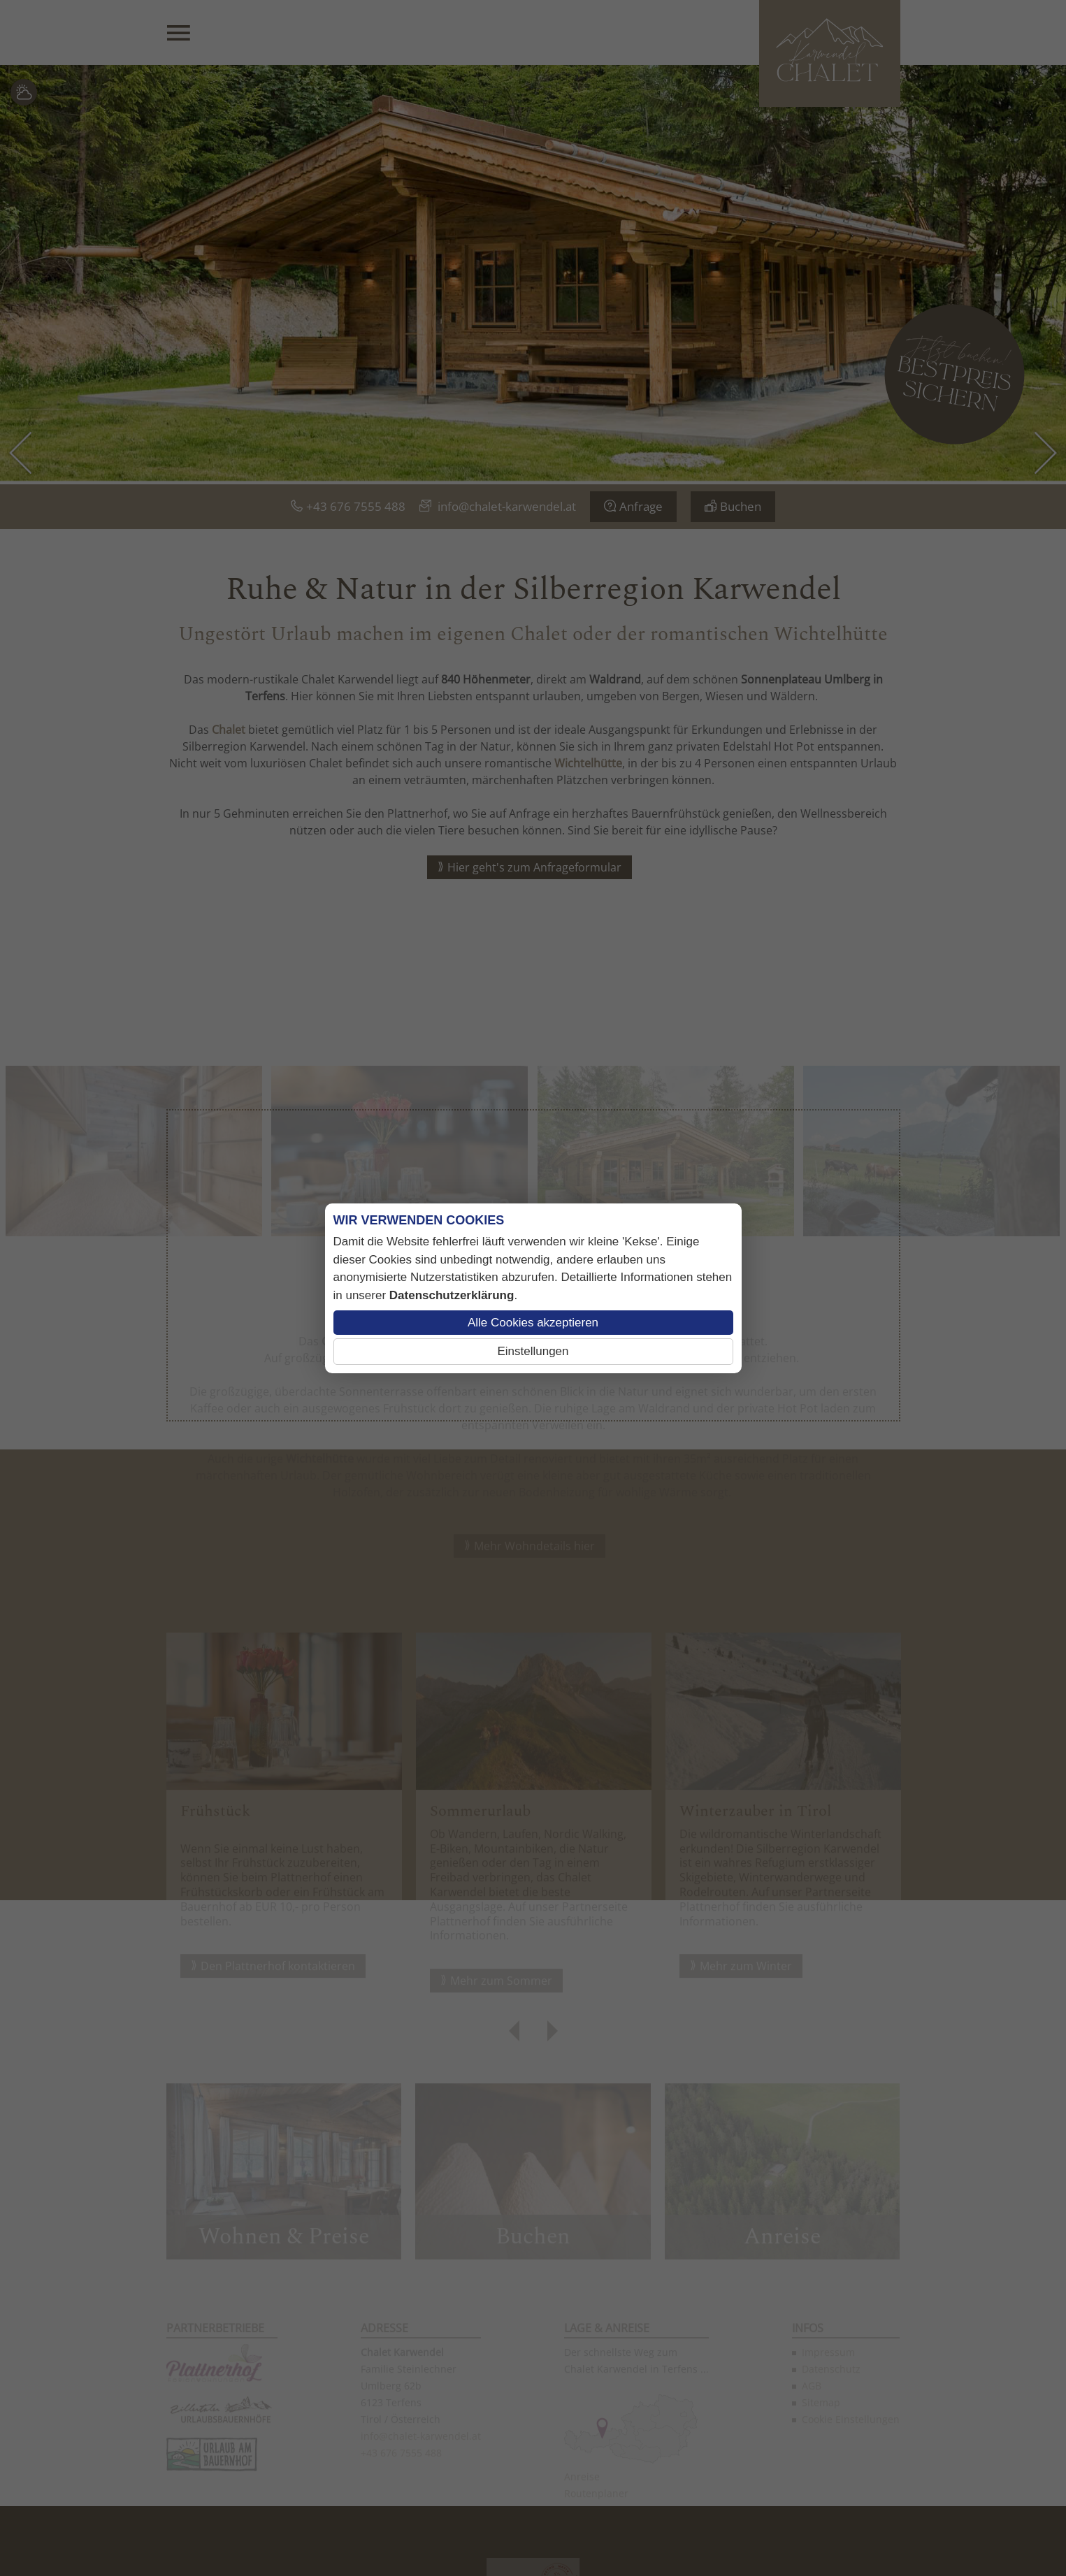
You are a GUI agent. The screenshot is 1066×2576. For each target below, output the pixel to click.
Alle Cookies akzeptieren (533, 1322)
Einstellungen (532, 1351)
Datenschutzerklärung (451, 1295)
